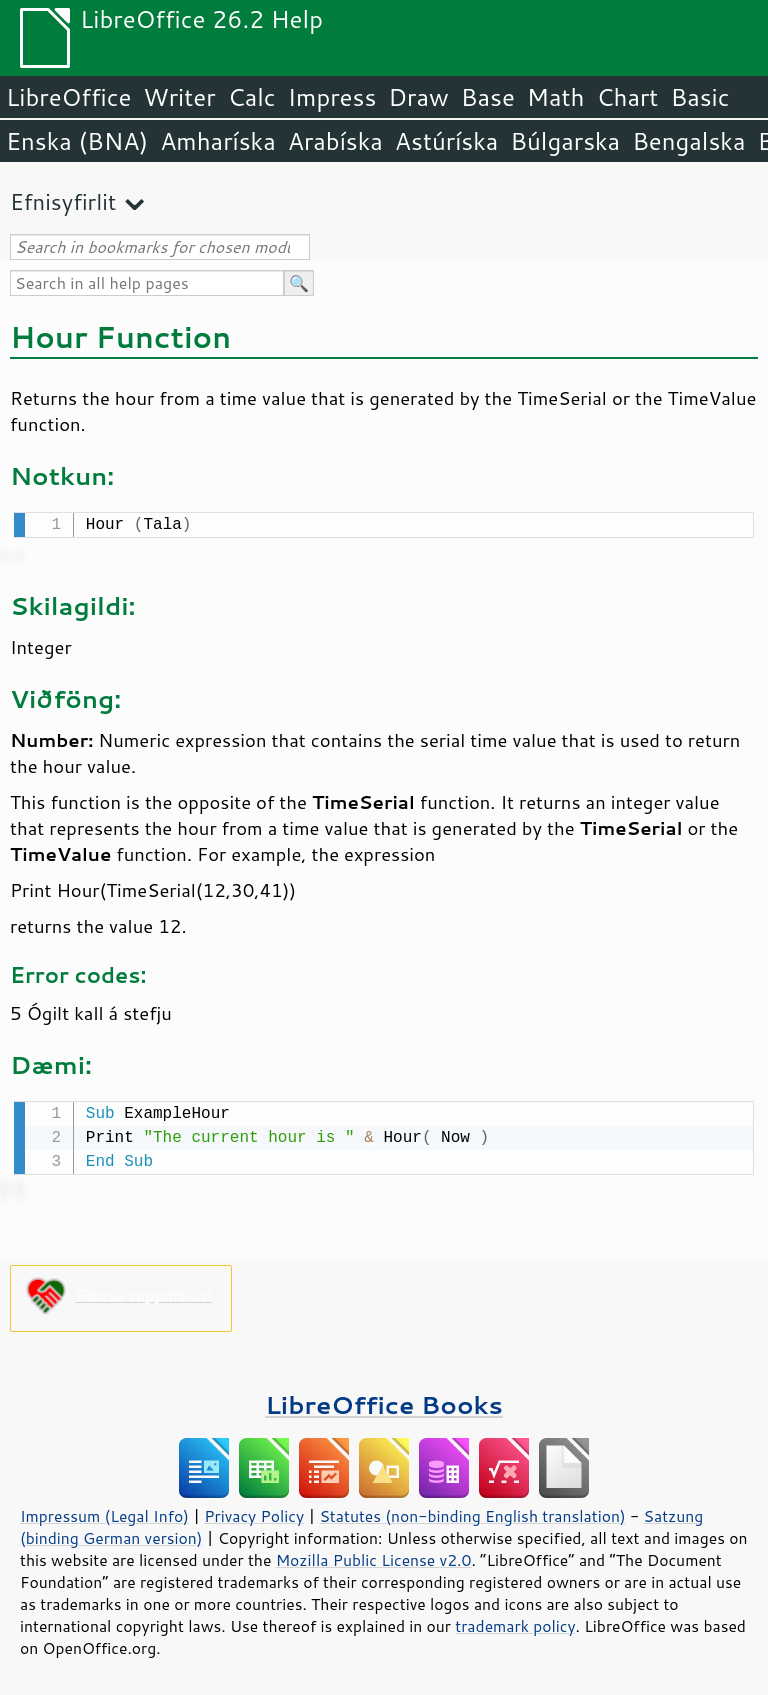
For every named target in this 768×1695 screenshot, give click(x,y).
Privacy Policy (254, 1512)
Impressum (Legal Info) (104, 1512)
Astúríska (447, 141)
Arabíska (335, 141)
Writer (179, 97)
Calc (252, 97)
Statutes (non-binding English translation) (472, 1512)
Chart (627, 97)
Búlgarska (565, 141)
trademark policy (515, 1622)
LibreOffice (68, 97)
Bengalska (688, 141)
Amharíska (218, 141)
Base (488, 97)
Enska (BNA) (77, 141)
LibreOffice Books (384, 1400)
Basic (699, 97)
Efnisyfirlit (63, 201)
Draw (418, 97)
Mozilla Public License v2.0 (374, 1556)
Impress (332, 97)
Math (556, 97)
